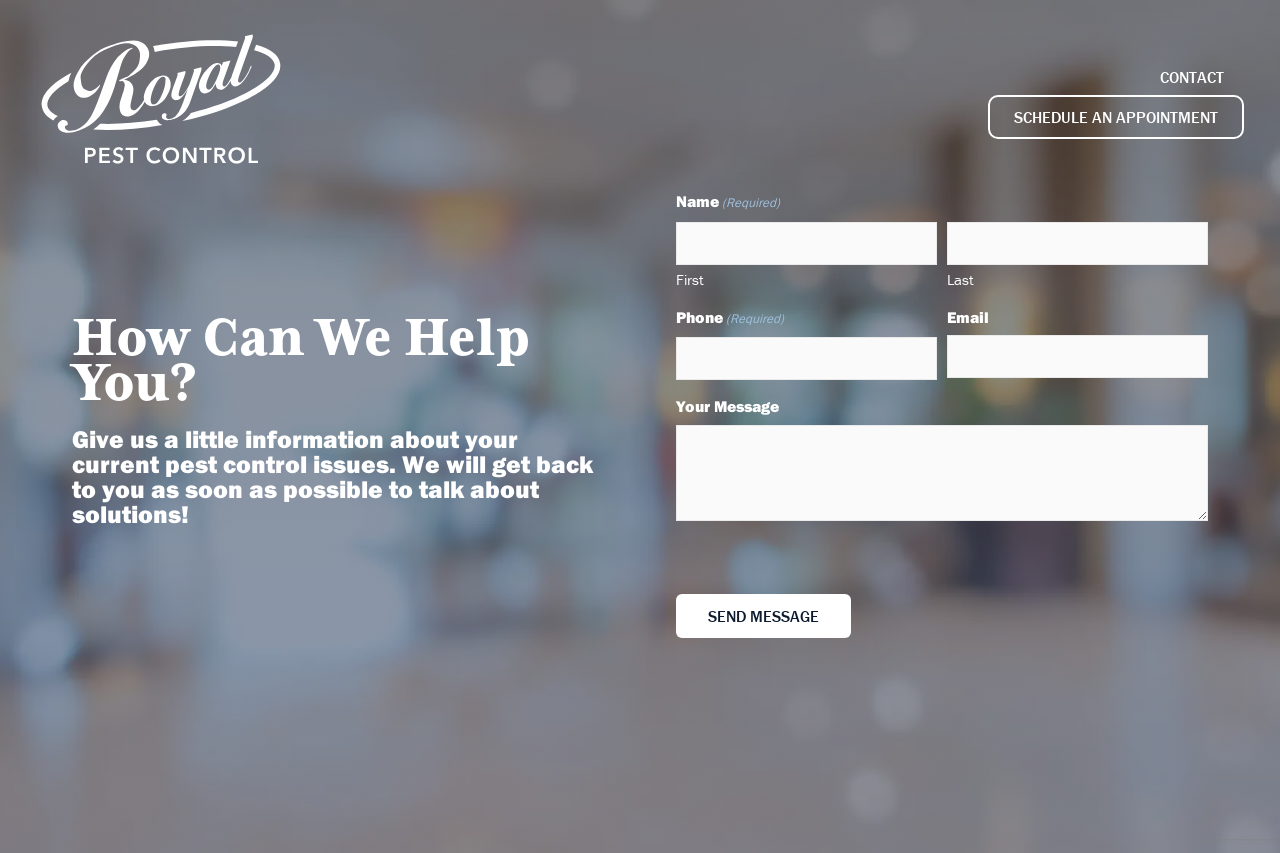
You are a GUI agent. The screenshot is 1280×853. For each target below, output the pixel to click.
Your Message (727, 406)
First (690, 279)
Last (960, 279)
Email (968, 317)
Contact (1192, 77)
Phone (730, 318)
